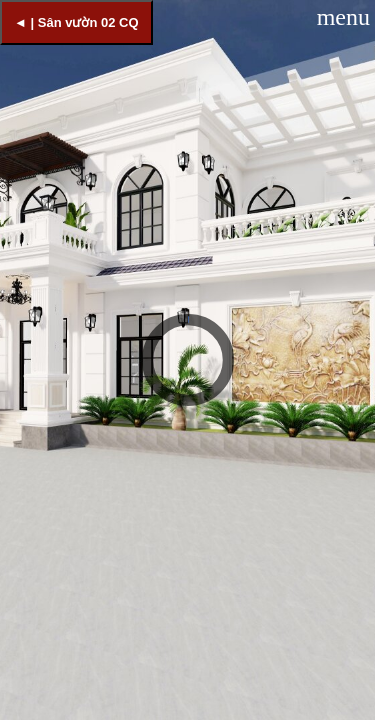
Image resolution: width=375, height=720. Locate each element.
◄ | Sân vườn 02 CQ (76, 22)
